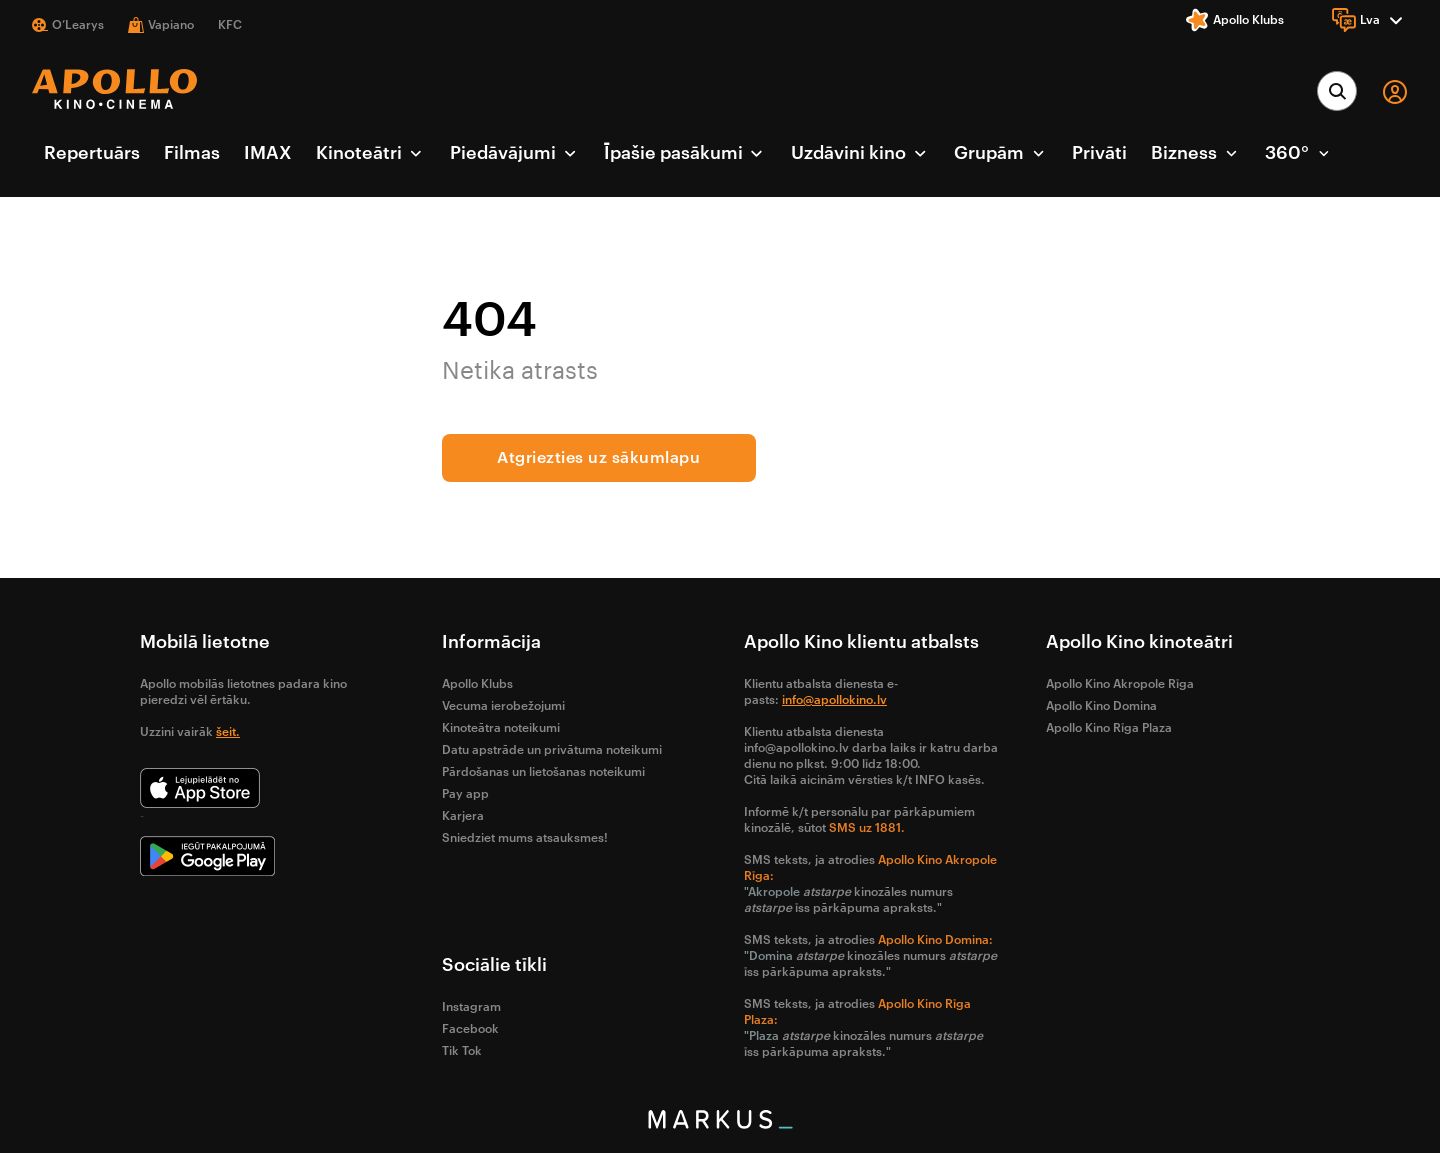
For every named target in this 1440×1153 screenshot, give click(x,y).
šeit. (228, 732)
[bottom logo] (720, 1124)
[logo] (114, 89)
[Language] (1370, 20)
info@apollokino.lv (834, 700)
